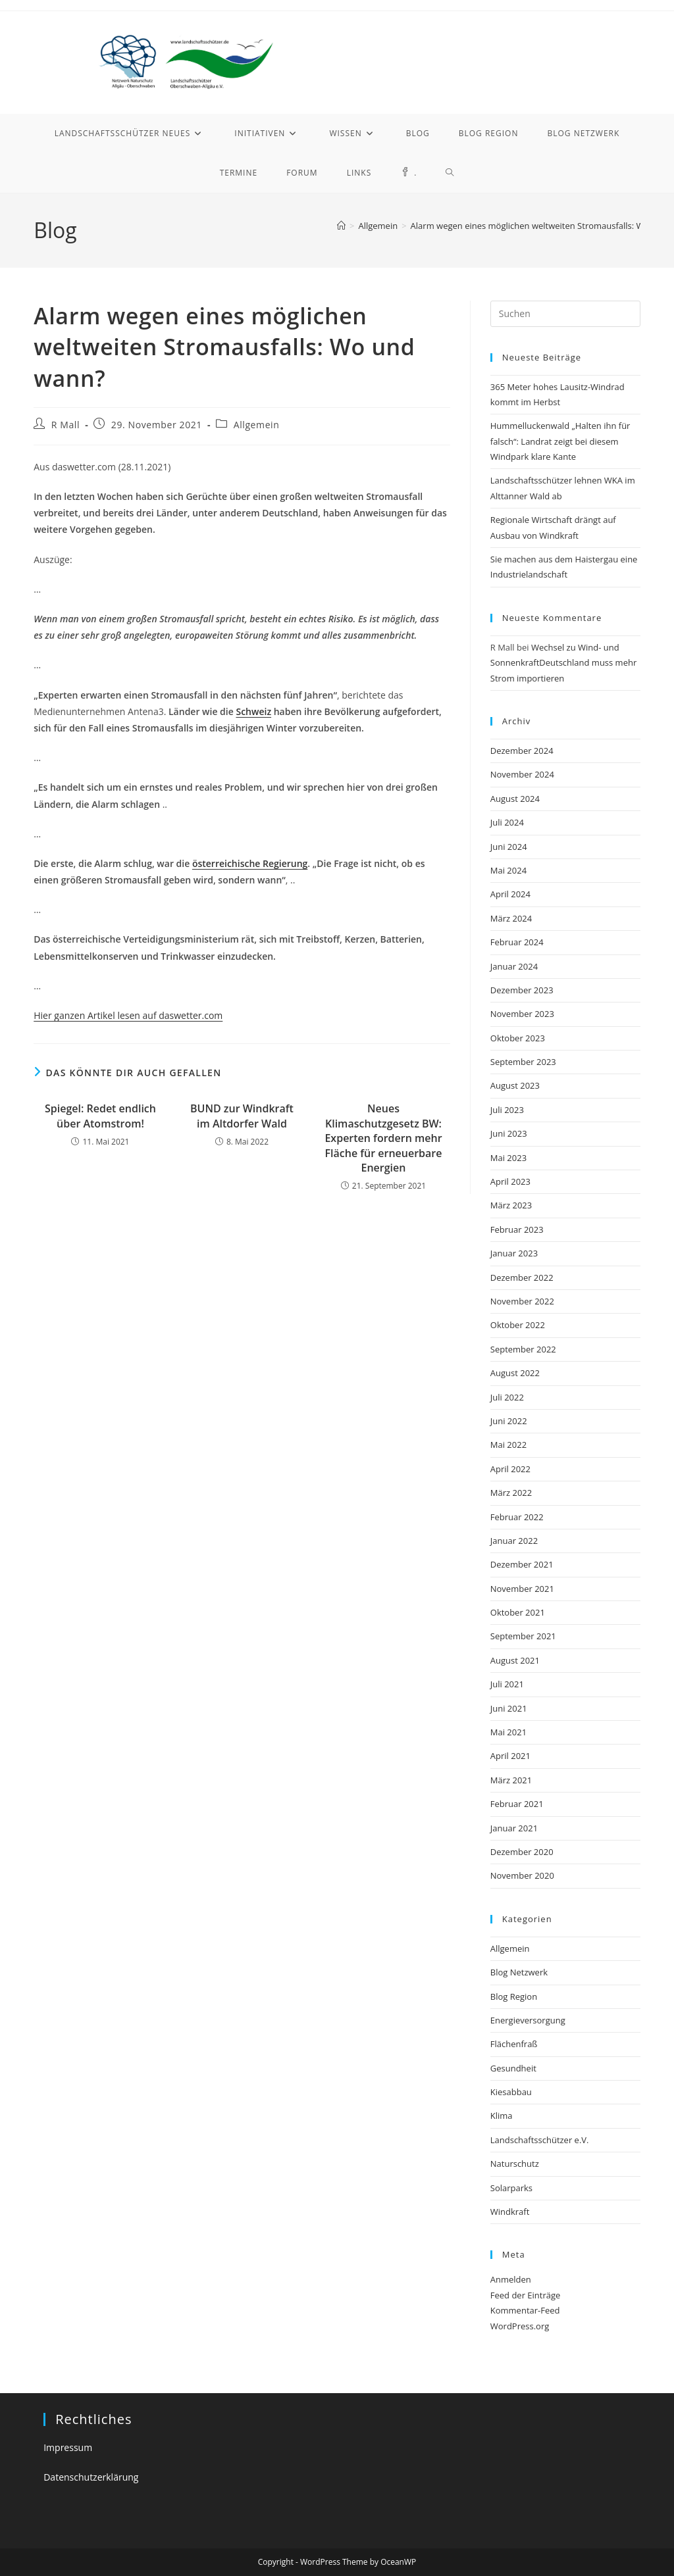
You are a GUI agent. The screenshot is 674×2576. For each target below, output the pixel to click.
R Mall (65, 424)
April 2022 (510, 1469)
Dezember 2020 (522, 1852)
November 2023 (522, 1014)
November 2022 (522, 1301)
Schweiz (253, 711)
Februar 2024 (517, 942)
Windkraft (510, 2211)
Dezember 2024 (522, 750)
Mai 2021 (508, 1732)
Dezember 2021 (522, 1564)
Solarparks (511, 2188)
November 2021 (522, 1589)
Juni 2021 (508, 1708)
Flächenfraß (514, 2044)
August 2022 (515, 1373)
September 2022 (523, 1349)
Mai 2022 (508, 1444)
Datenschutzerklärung (90, 2477)
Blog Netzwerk (519, 1972)
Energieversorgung (527, 2020)
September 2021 (523, 1636)
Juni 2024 (508, 847)
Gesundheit (513, 2068)
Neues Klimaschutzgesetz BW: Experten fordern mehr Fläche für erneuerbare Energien (383, 1138)
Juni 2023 (508, 1133)
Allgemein (257, 424)
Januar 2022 (514, 1541)
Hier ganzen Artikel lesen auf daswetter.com (128, 1015)
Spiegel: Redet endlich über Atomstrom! (100, 1115)
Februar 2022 (517, 1517)
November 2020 (522, 1875)
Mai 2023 (508, 1158)
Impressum (67, 2447)
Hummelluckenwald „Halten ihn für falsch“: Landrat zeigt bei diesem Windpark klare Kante (560, 441)
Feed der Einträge (525, 2295)
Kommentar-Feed (525, 2310)
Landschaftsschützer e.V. (539, 2140)
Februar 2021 (517, 1804)
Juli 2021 (507, 1684)
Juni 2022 (508, 1421)
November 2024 (522, 774)
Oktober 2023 (517, 1038)
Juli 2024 (507, 822)
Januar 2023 (514, 1253)
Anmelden (510, 2279)
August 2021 (515, 1660)
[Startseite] (341, 226)
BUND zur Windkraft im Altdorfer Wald (242, 1115)
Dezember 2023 (522, 990)
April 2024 (510, 894)
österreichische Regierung (249, 863)
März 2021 (511, 1780)
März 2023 (511, 1205)
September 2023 (523, 1062)
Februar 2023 (517, 1229)
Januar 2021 (514, 1828)
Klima (501, 2115)
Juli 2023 (507, 1110)
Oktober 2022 (517, 1325)
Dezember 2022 (522, 1277)
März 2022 (511, 1493)
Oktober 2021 (517, 1612)
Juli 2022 (507, 1397)
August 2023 (515, 1085)
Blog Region (513, 1996)
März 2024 (511, 918)
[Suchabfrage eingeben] (565, 314)
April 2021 (510, 1756)
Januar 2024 (514, 966)
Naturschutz (514, 2163)
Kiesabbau (511, 2092)
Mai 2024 (508, 870)
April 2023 (510, 1181)
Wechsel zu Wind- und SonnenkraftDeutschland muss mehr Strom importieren (563, 662)
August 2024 (515, 799)
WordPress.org (520, 2326)
